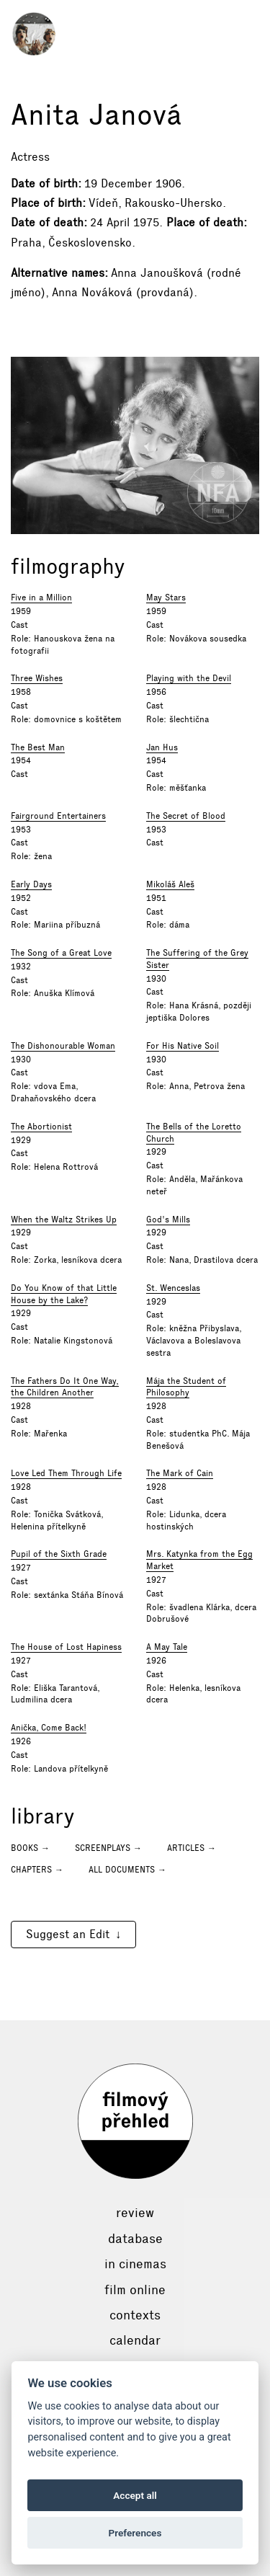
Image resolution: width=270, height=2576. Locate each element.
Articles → (191, 1848)
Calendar (135, 2340)
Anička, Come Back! (48, 1728)
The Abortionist (41, 1127)
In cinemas (135, 2264)
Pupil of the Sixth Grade (59, 1554)
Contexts (135, 2315)
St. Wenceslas (173, 1288)
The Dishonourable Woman (63, 1046)
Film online (135, 2290)
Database (135, 2239)
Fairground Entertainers (58, 816)
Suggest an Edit (67, 1934)
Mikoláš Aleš (170, 884)
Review (135, 2213)
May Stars (166, 597)
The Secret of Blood (185, 816)
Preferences (135, 2533)
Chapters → (37, 1870)
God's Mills (168, 1219)
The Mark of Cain (179, 1473)
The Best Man (38, 747)
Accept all (135, 2495)
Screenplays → (108, 1848)
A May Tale (166, 1647)
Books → (30, 1848)
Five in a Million (41, 597)
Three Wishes (37, 678)
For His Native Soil (182, 1046)
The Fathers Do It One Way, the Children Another (65, 1387)
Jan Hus (162, 747)
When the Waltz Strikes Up (64, 1219)
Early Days (31, 884)
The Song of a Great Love (61, 953)
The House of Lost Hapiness (66, 1647)
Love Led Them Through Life (66, 1473)
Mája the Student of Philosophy (186, 1387)
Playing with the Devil (188, 678)
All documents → (127, 1870)
